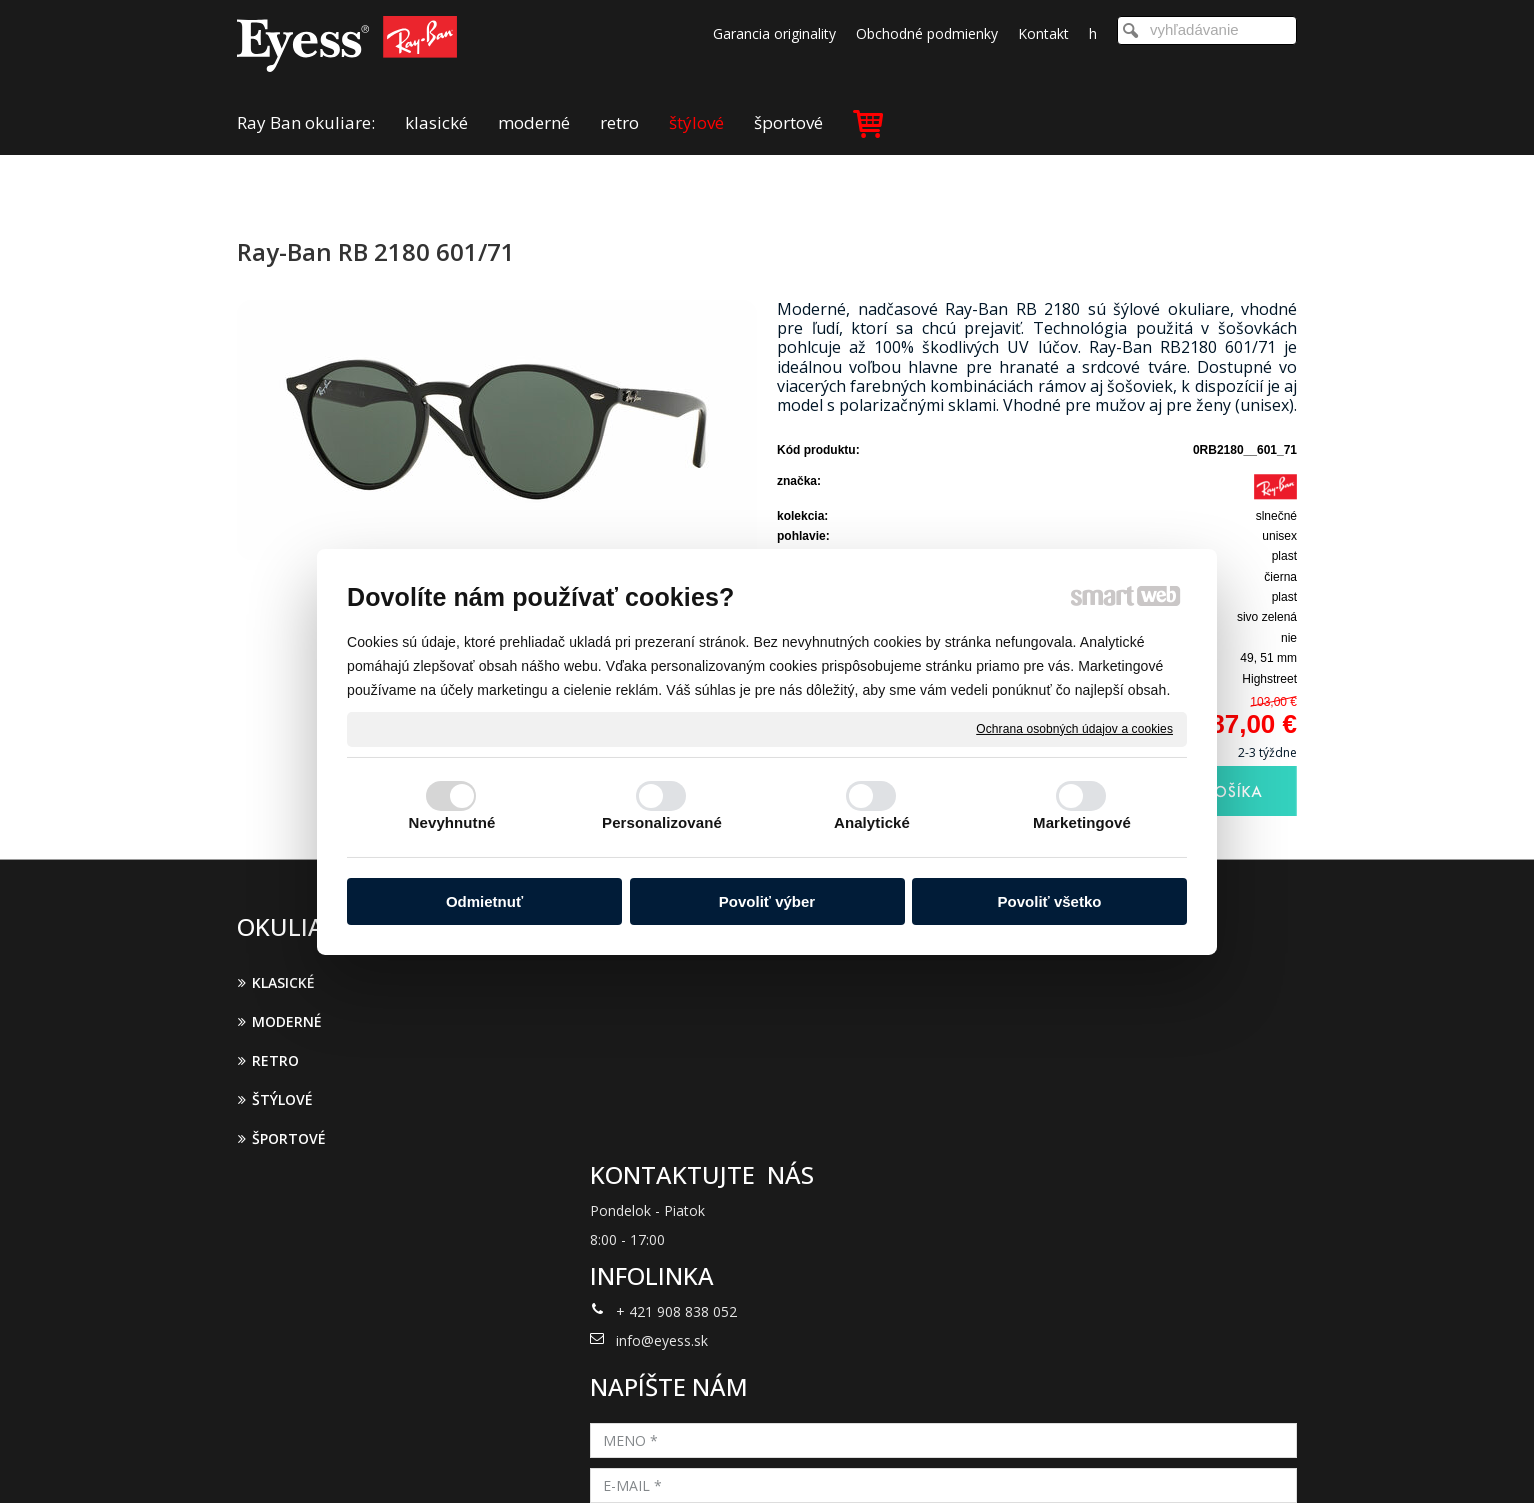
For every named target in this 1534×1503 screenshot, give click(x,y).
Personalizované (662, 822)
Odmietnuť (484, 901)
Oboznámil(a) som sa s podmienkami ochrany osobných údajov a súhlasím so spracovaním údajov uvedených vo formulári (1124, 1205)
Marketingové (1082, 822)
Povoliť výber (767, 901)
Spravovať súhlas (1095, 1461)
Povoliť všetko (1050, 901)
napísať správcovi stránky (741, 1461)
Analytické (872, 822)
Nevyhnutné (452, 822)
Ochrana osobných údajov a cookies (1074, 728)
